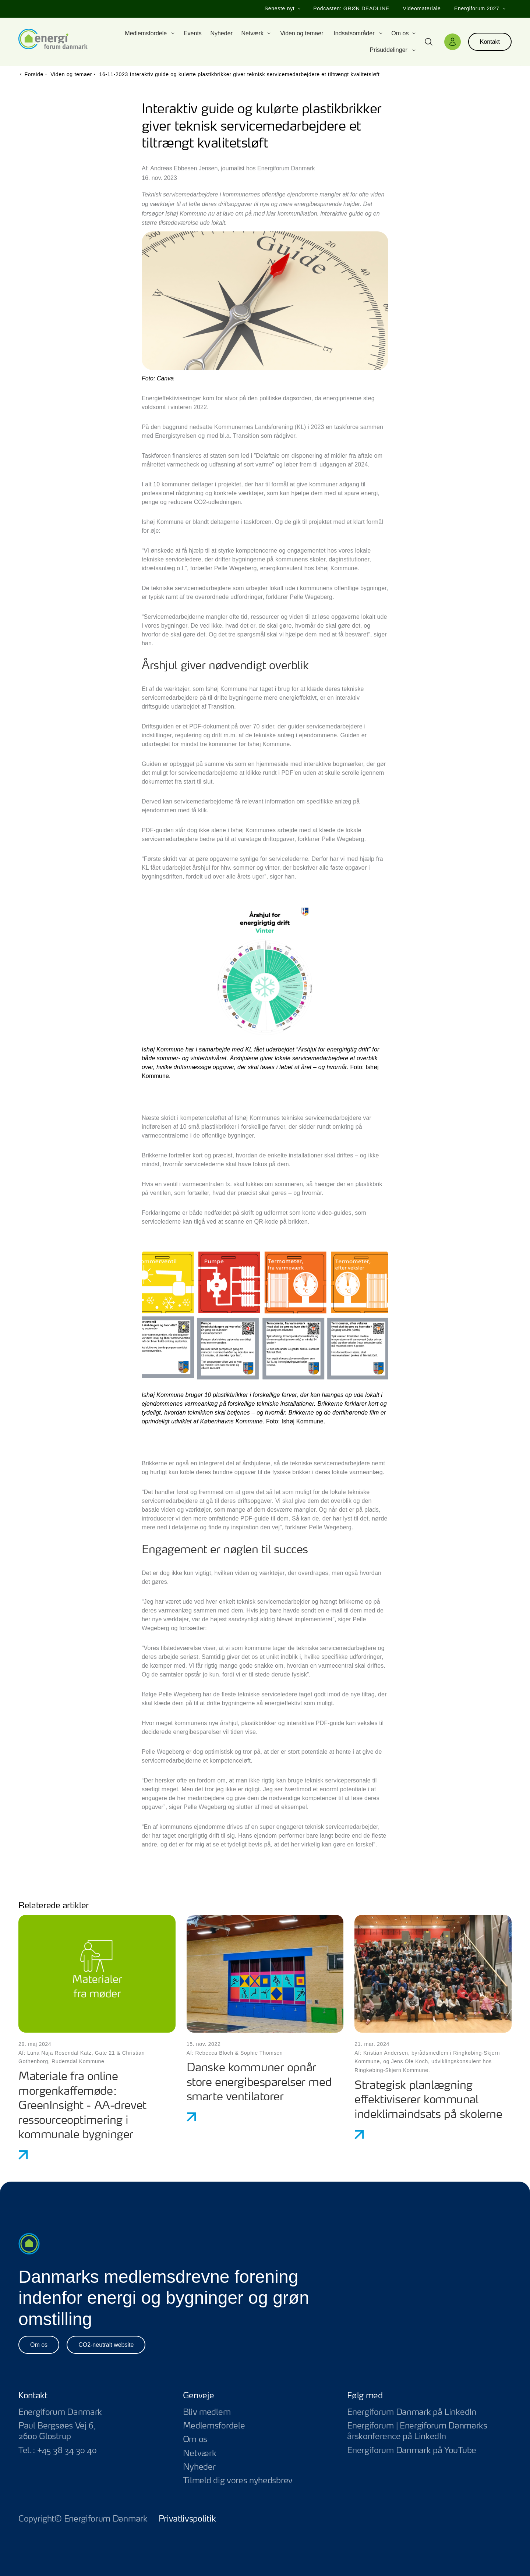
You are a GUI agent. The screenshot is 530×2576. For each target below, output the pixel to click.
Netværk (199, 2453)
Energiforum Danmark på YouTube (429, 2450)
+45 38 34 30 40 (66, 2450)
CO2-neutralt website (106, 2345)
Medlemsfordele (214, 2426)
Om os (38, 2345)
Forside (33, 74)
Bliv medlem (207, 2412)
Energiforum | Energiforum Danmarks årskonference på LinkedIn (429, 2431)
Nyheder (199, 2467)
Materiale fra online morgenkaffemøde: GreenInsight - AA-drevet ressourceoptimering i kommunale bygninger (82, 2106)
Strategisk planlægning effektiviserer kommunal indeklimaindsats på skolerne (428, 2100)
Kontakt (490, 42)
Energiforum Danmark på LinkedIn (429, 2412)
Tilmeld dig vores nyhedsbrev (238, 2481)
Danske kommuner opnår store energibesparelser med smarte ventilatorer (259, 2083)
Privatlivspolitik (187, 2519)
